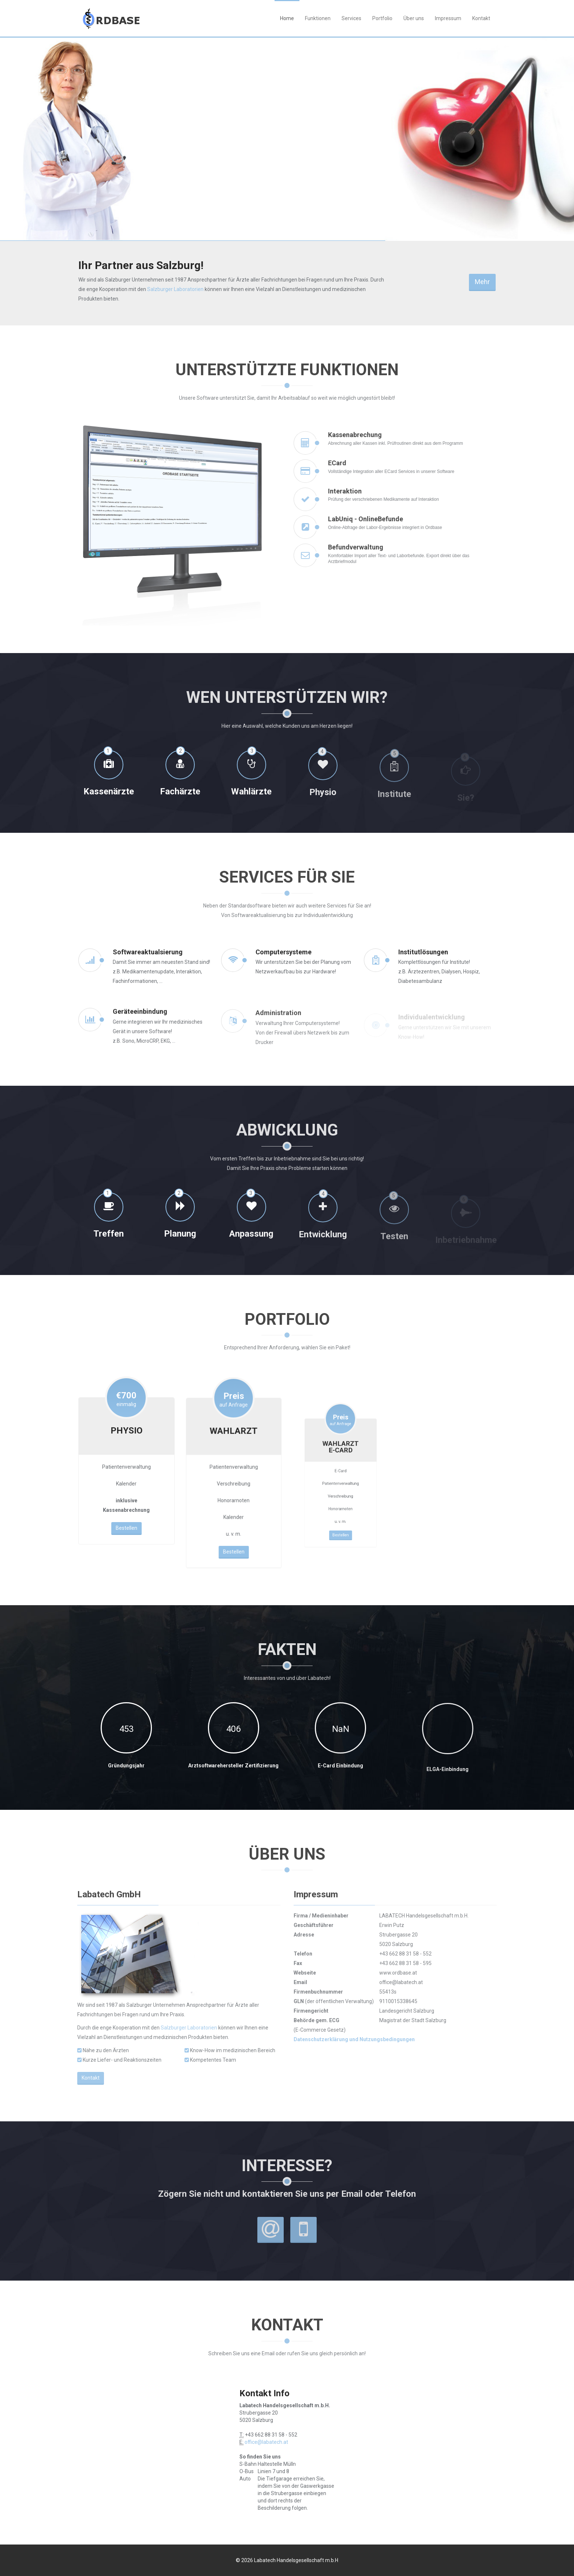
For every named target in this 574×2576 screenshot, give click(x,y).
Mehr (482, 282)
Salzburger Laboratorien (175, 289)
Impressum (448, 18)
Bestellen (126, 1489)
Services (351, 18)
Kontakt (481, 18)
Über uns (413, 18)
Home (287, 18)
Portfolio (382, 18)
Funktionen (318, 18)
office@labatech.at (266, 2442)
